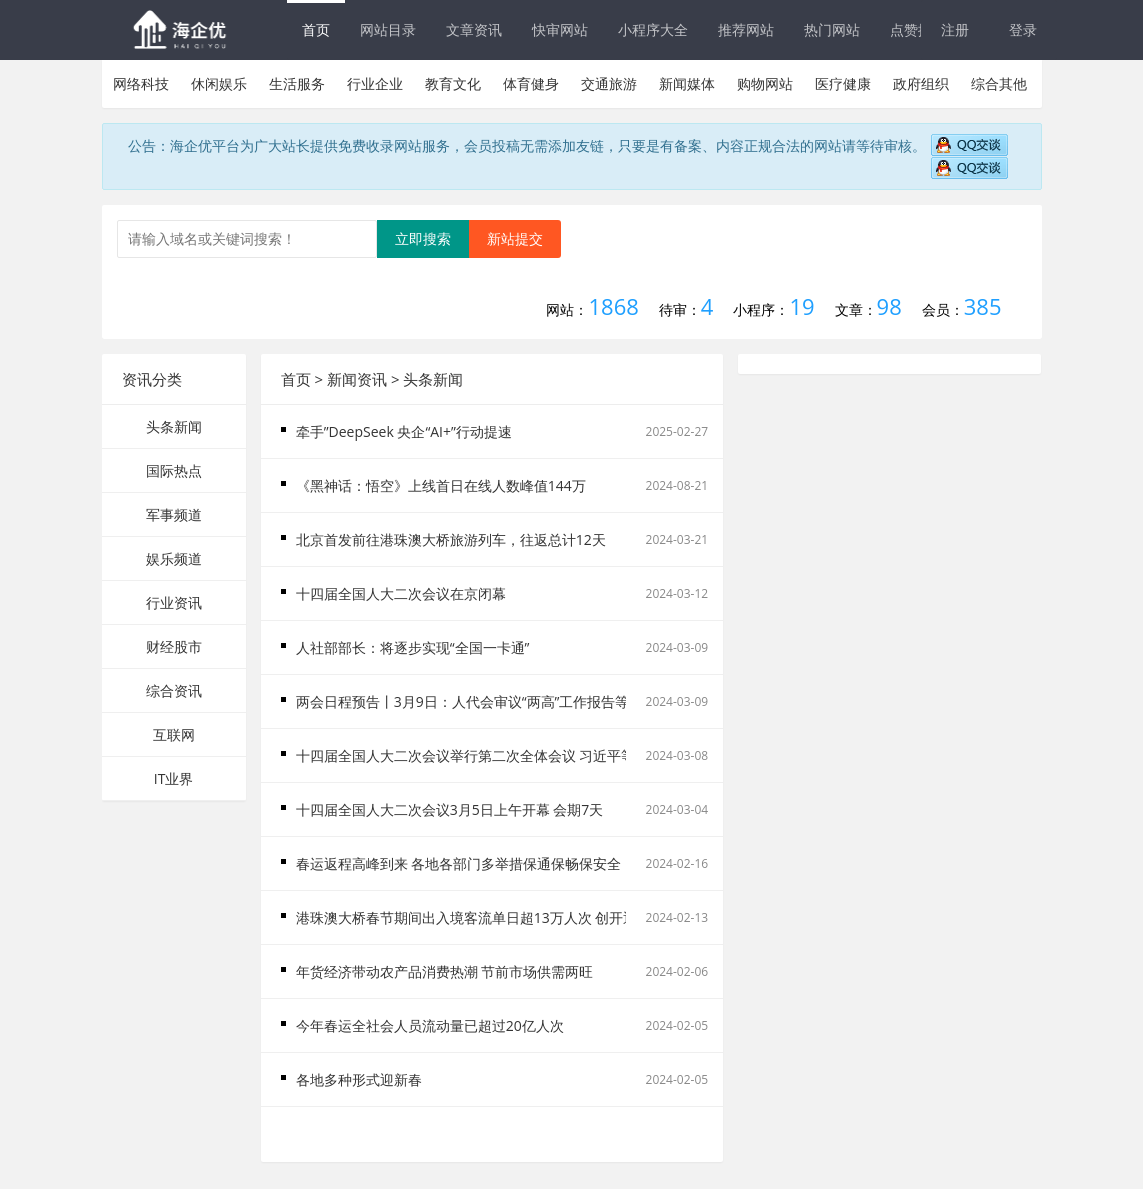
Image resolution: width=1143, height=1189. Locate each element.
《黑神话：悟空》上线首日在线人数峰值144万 (441, 485)
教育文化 (453, 83)
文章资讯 (474, 29)
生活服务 (297, 83)
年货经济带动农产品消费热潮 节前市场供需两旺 (445, 971)
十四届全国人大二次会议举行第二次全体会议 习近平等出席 (480, 755)
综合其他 (999, 83)
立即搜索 (423, 238)
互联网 (174, 734)
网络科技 (141, 83)
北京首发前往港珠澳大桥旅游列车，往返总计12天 (451, 539)
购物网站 (765, 83)
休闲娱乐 (219, 83)
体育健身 (531, 83)
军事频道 (174, 514)
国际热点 (174, 470)
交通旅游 (609, 83)
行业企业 (375, 83)
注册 (955, 29)
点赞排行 (918, 29)
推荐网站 (746, 29)
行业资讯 (174, 602)
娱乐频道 (174, 558)
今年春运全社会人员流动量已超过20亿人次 (430, 1025)
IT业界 (174, 778)
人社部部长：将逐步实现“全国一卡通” (413, 647)
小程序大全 (653, 29)
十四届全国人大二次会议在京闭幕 (401, 593)
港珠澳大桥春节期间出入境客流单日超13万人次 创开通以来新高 (495, 917)
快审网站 (560, 29)
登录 (1023, 29)
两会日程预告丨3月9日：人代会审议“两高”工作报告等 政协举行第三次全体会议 (541, 701)
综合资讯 (174, 690)
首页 (316, 29)
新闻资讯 (357, 379)
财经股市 (174, 646)
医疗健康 (843, 83)
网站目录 (388, 29)
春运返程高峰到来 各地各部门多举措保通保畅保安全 (459, 863)
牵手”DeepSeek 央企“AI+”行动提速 (404, 431)
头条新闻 (174, 426)
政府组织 (921, 83)
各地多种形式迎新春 (359, 1079)
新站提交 (515, 238)
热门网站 (832, 29)
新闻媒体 (687, 83)
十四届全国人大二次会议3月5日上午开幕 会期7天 (450, 809)
